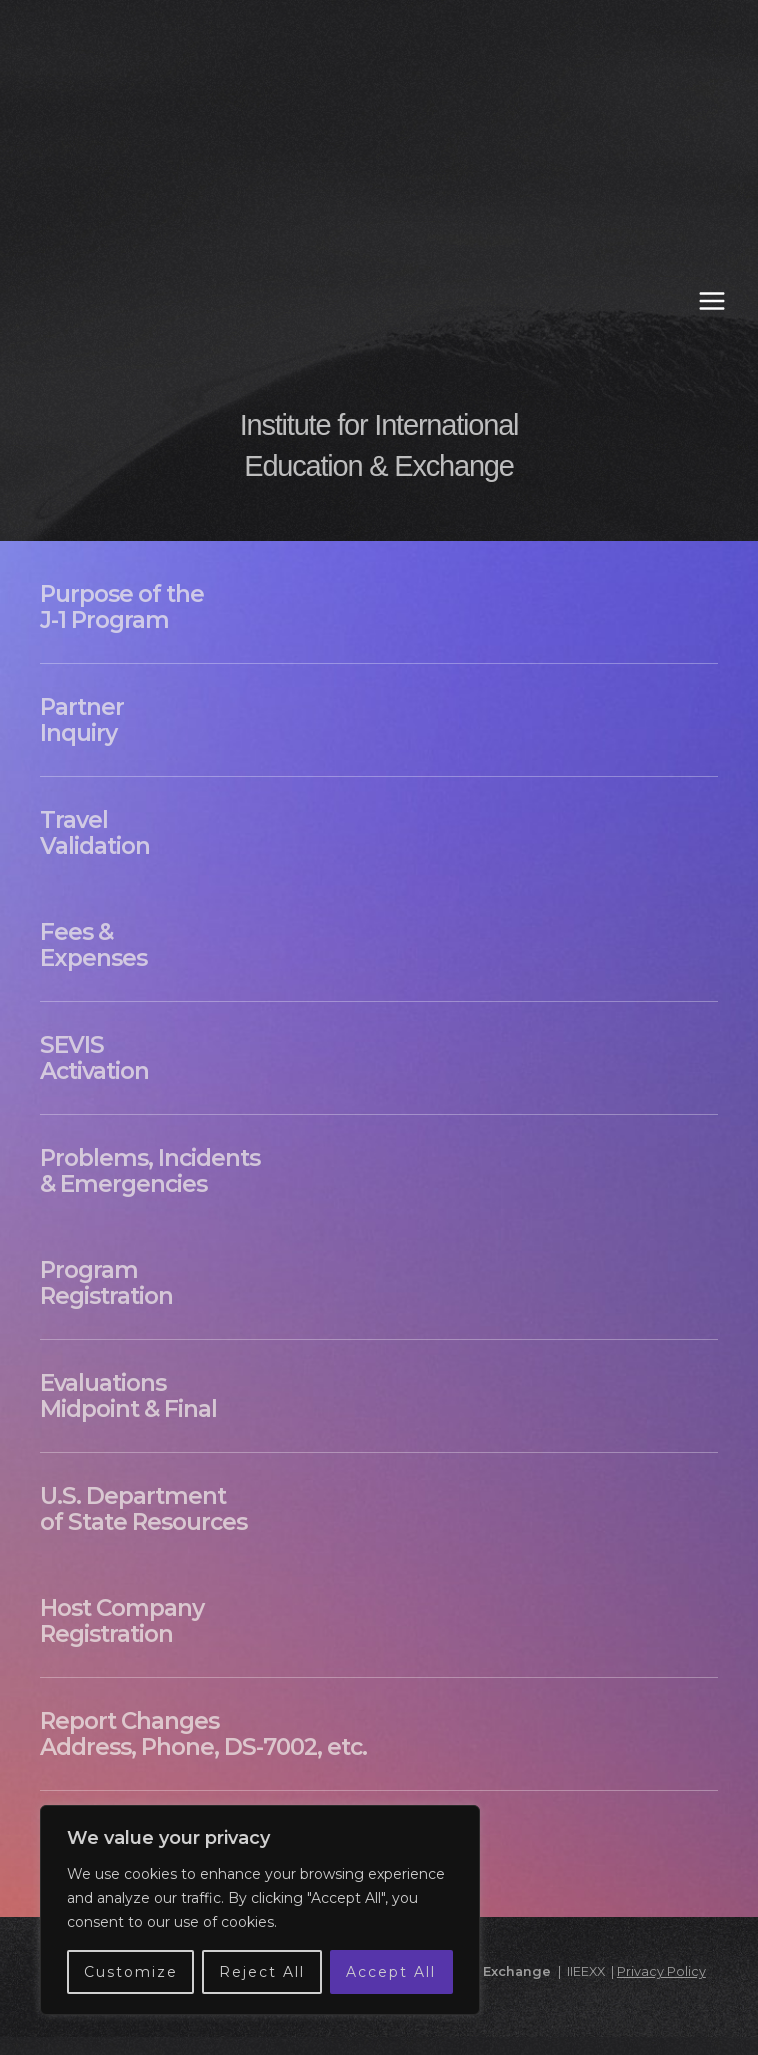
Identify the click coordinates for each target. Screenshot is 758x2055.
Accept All (391, 1972)
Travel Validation (95, 833)
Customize (131, 1972)
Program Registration (106, 1283)
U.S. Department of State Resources (143, 1509)
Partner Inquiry (82, 720)
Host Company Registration (122, 1621)
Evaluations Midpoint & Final (128, 1396)
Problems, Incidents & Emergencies (150, 1171)
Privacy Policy (661, 1971)
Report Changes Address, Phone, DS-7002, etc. (203, 1734)
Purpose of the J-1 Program (122, 607)
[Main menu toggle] (712, 301)
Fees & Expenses (93, 945)
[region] (260, 1910)
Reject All (262, 1972)
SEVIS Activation (94, 1058)
